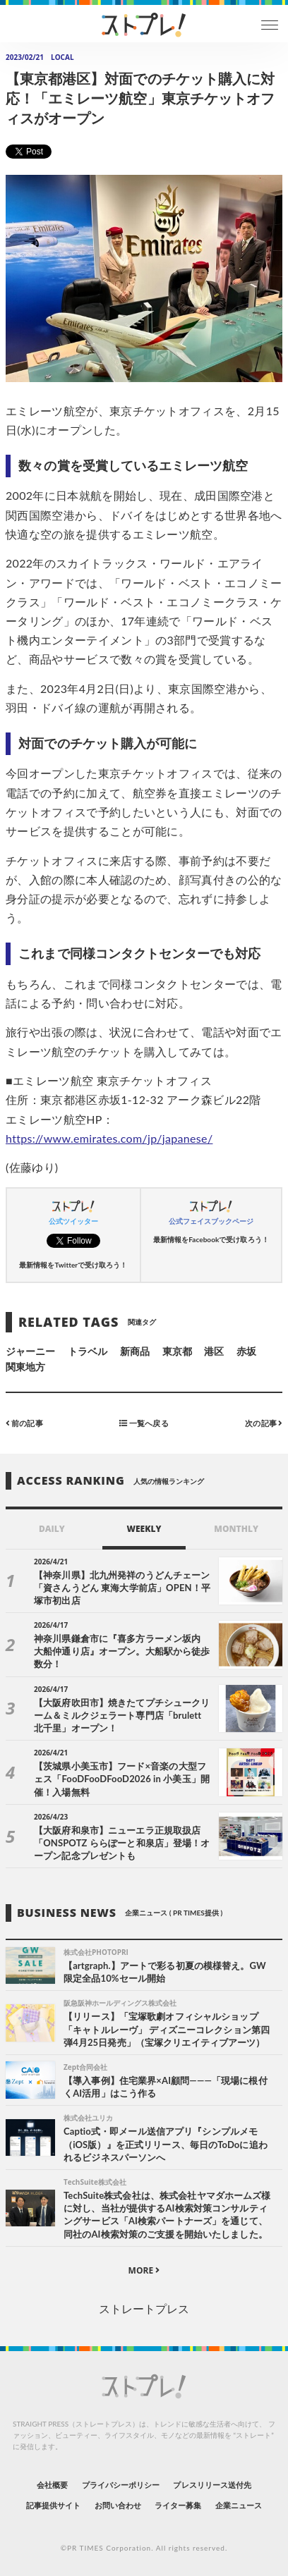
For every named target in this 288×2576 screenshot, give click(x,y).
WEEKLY (143, 1529)
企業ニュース (238, 2505)
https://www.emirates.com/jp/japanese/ (109, 1138)
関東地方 (25, 1367)
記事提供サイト (53, 2505)
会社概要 (52, 2484)
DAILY (52, 1529)
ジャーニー (30, 1351)
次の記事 (263, 1423)
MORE (144, 2270)
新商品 (135, 1351)
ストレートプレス (144, 2308)
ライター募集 (178, 2505)
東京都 (177, 1351)
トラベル (87, 1351)
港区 (214, 1351)
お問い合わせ (118, 2505)
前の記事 (24, 1423)
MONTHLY (236, 1529)
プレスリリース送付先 (212, 2484)
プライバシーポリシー (121, 2484)
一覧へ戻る (143, 1423)
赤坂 (246, 1351)
